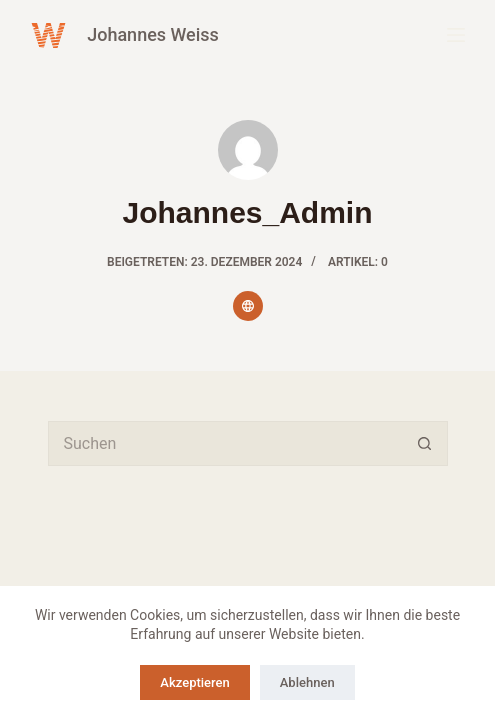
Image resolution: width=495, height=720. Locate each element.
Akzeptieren (194, 682)
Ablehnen (307, 682)
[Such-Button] (425, 443)
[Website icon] (248, 306)
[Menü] (456, 35)
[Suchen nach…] (225, 443)
